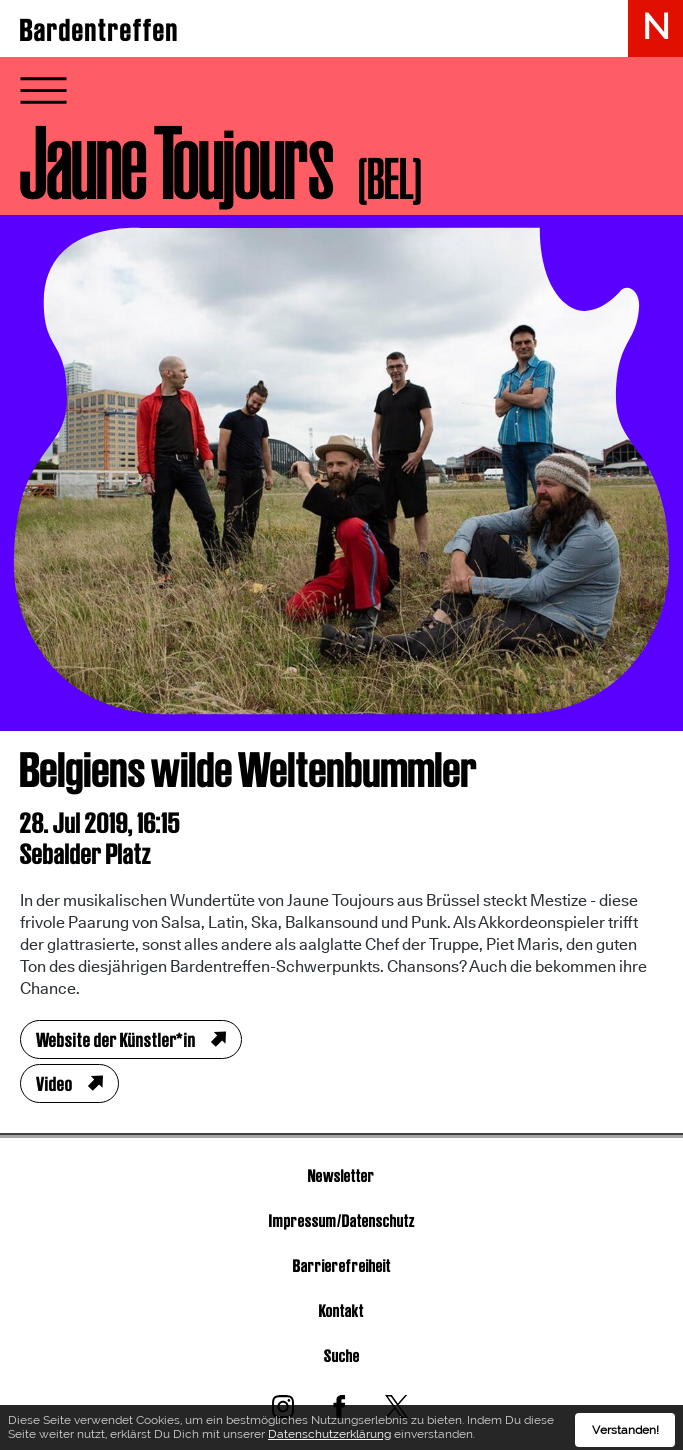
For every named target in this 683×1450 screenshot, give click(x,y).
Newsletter (341, 1175)
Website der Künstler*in (116, 1040)
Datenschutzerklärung (329, 1437)
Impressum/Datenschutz (342, 1220)
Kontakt (341, 1310)
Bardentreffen (99, 30)
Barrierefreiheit (342, 1265)
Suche (342, 1355)
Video (54, 1084)
